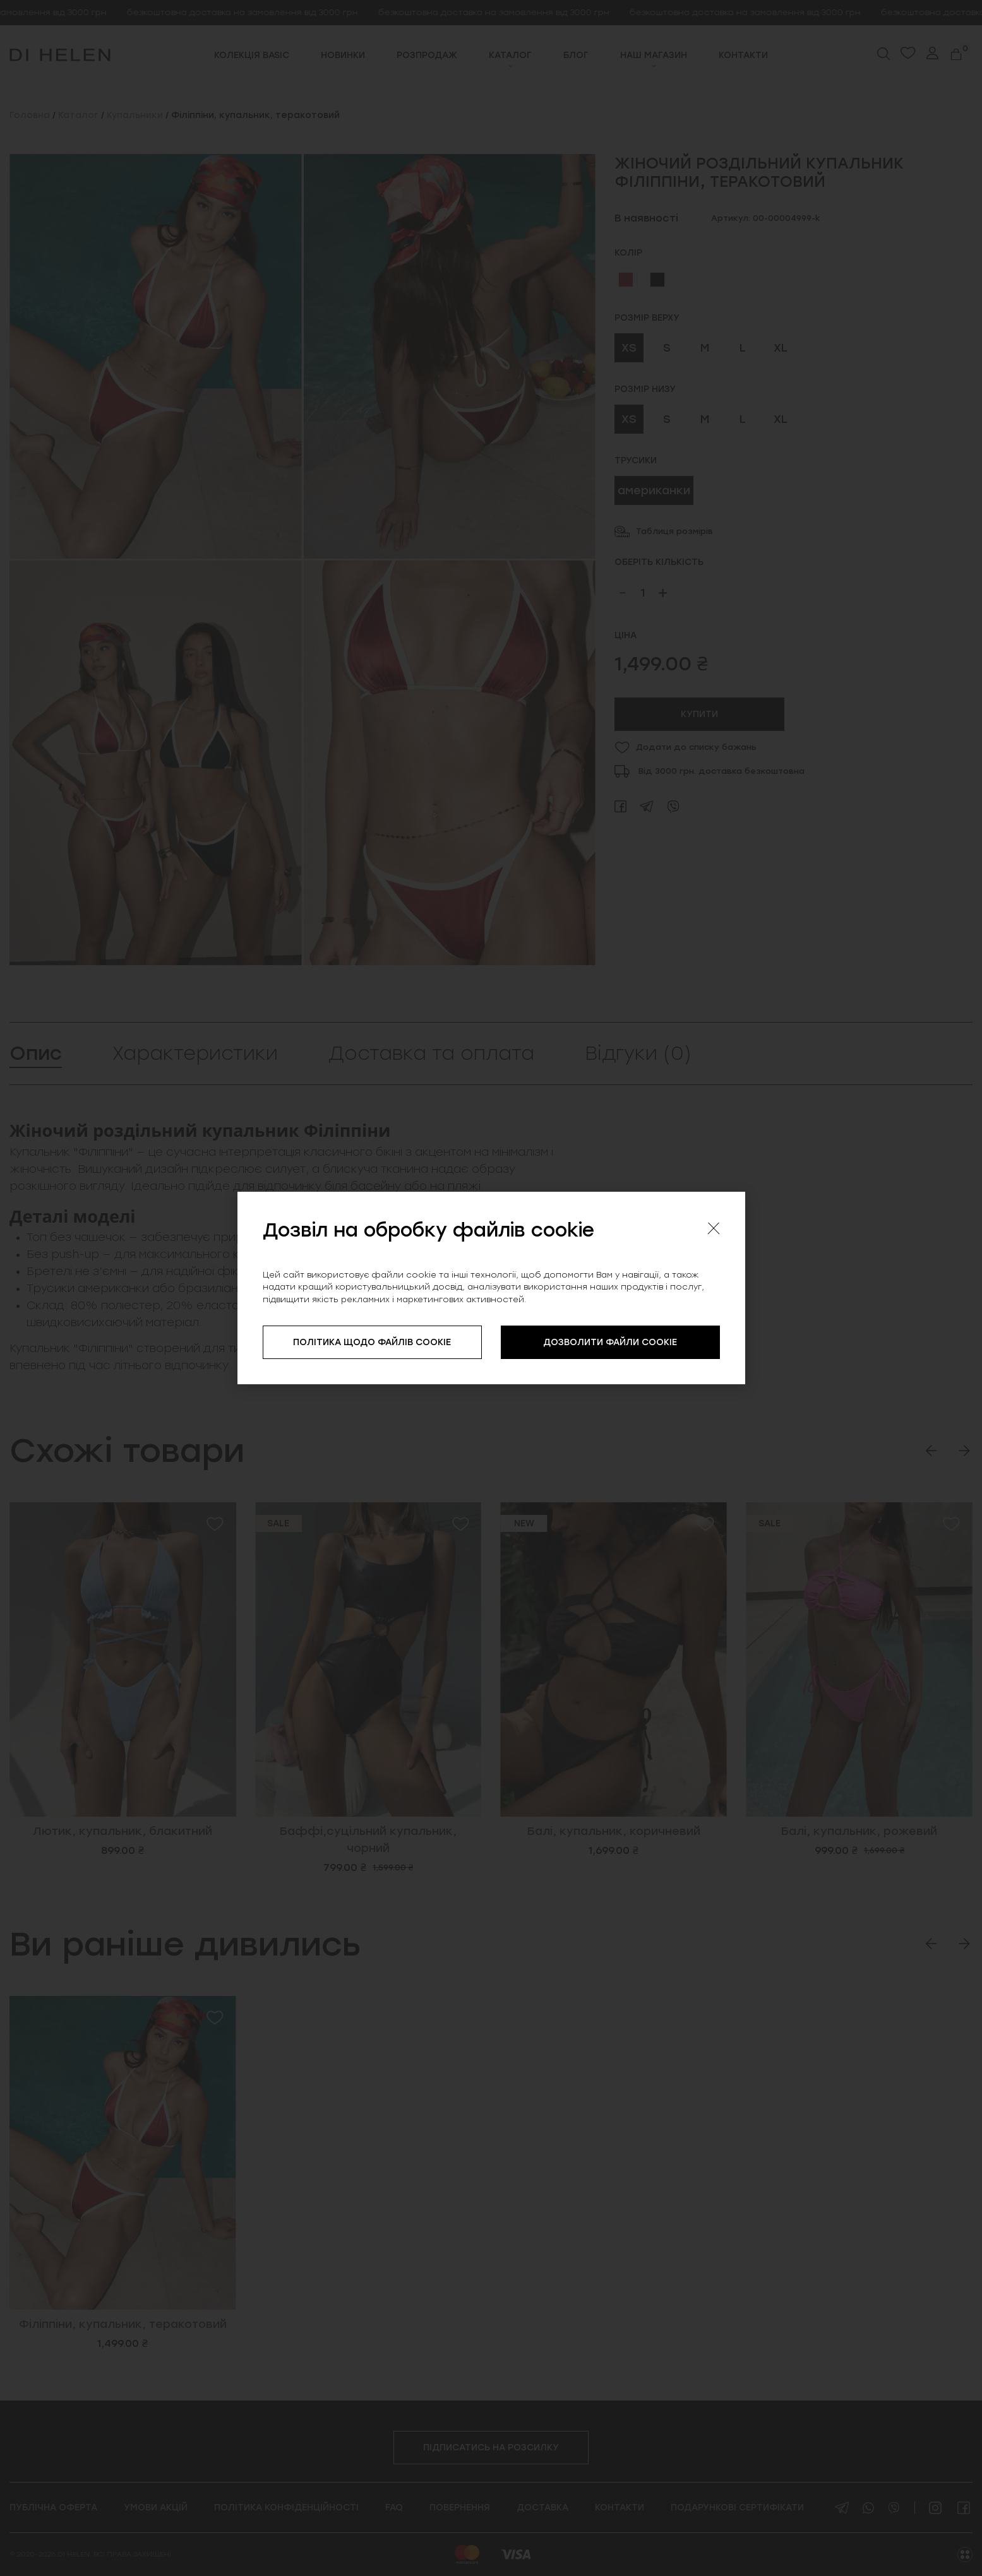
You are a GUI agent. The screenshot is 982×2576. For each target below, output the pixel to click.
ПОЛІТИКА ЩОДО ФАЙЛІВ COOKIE (372, 1342)
